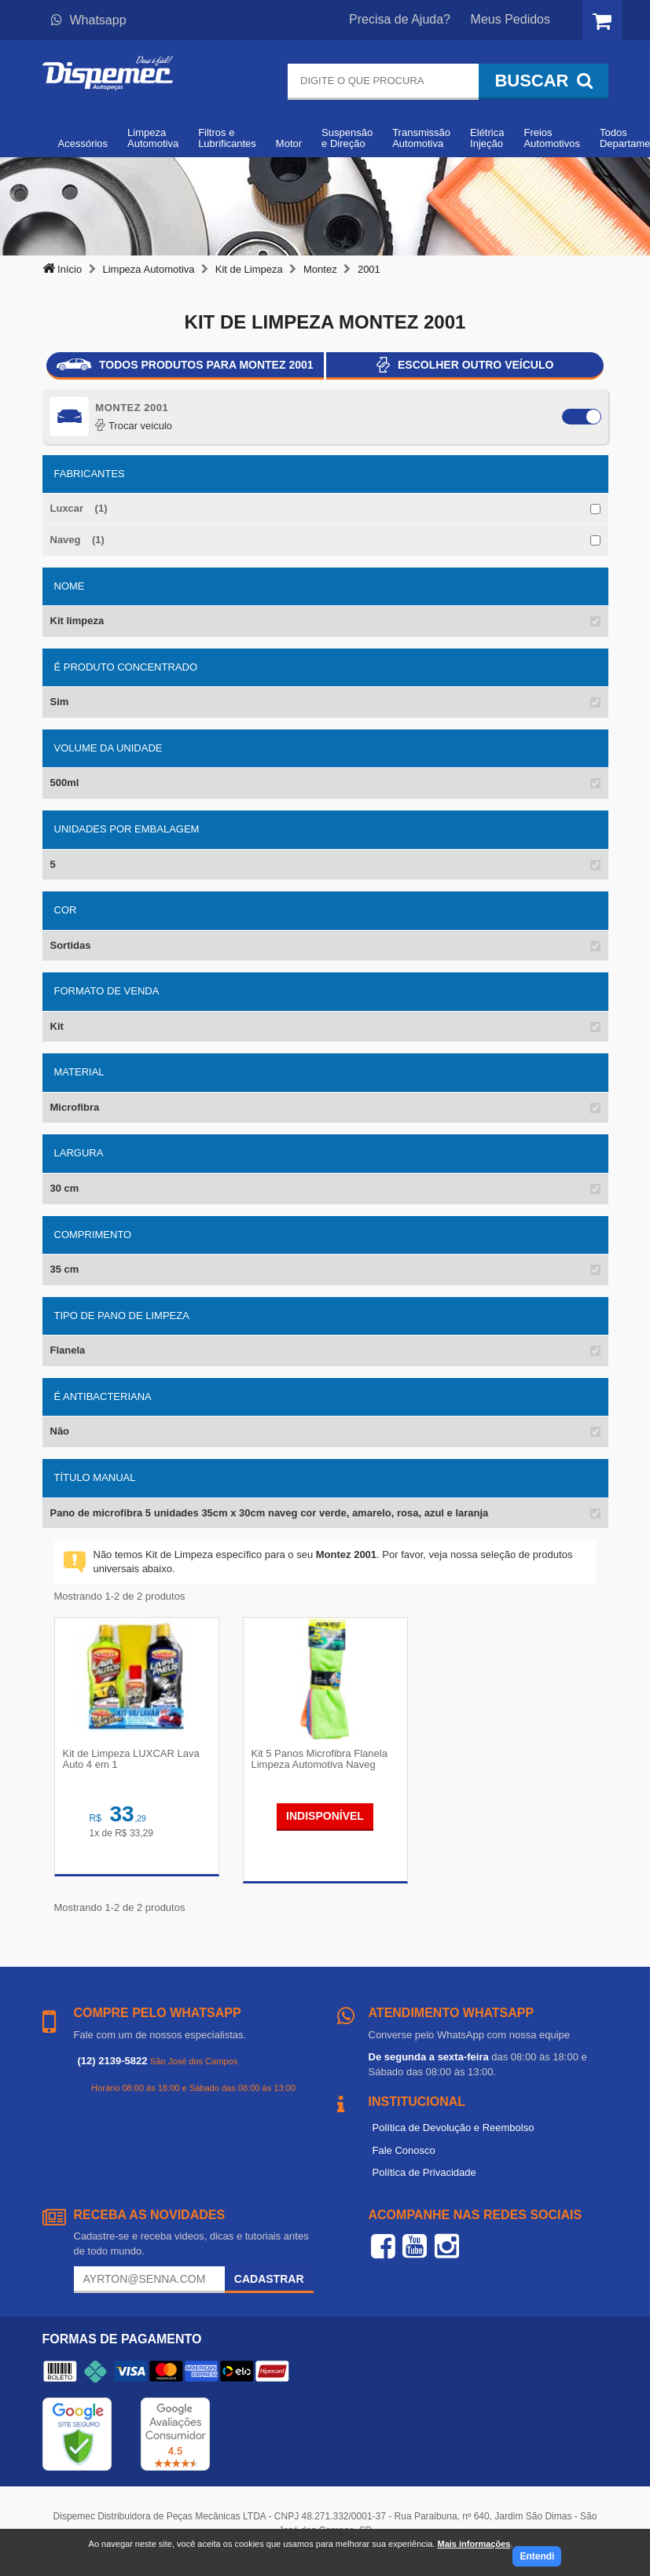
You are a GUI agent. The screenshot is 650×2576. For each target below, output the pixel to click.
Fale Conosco (404, 2150)
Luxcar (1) (79, 508)
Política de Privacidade (424, 2172)
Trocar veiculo (133, 426)
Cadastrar (269, 2279)
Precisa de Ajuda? (399, 19)
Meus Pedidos (510, 19)
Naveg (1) (77, 540)
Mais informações (473, 2543)
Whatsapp (89, 20)
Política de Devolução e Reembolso (453, 2127)
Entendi (537, 2556)
